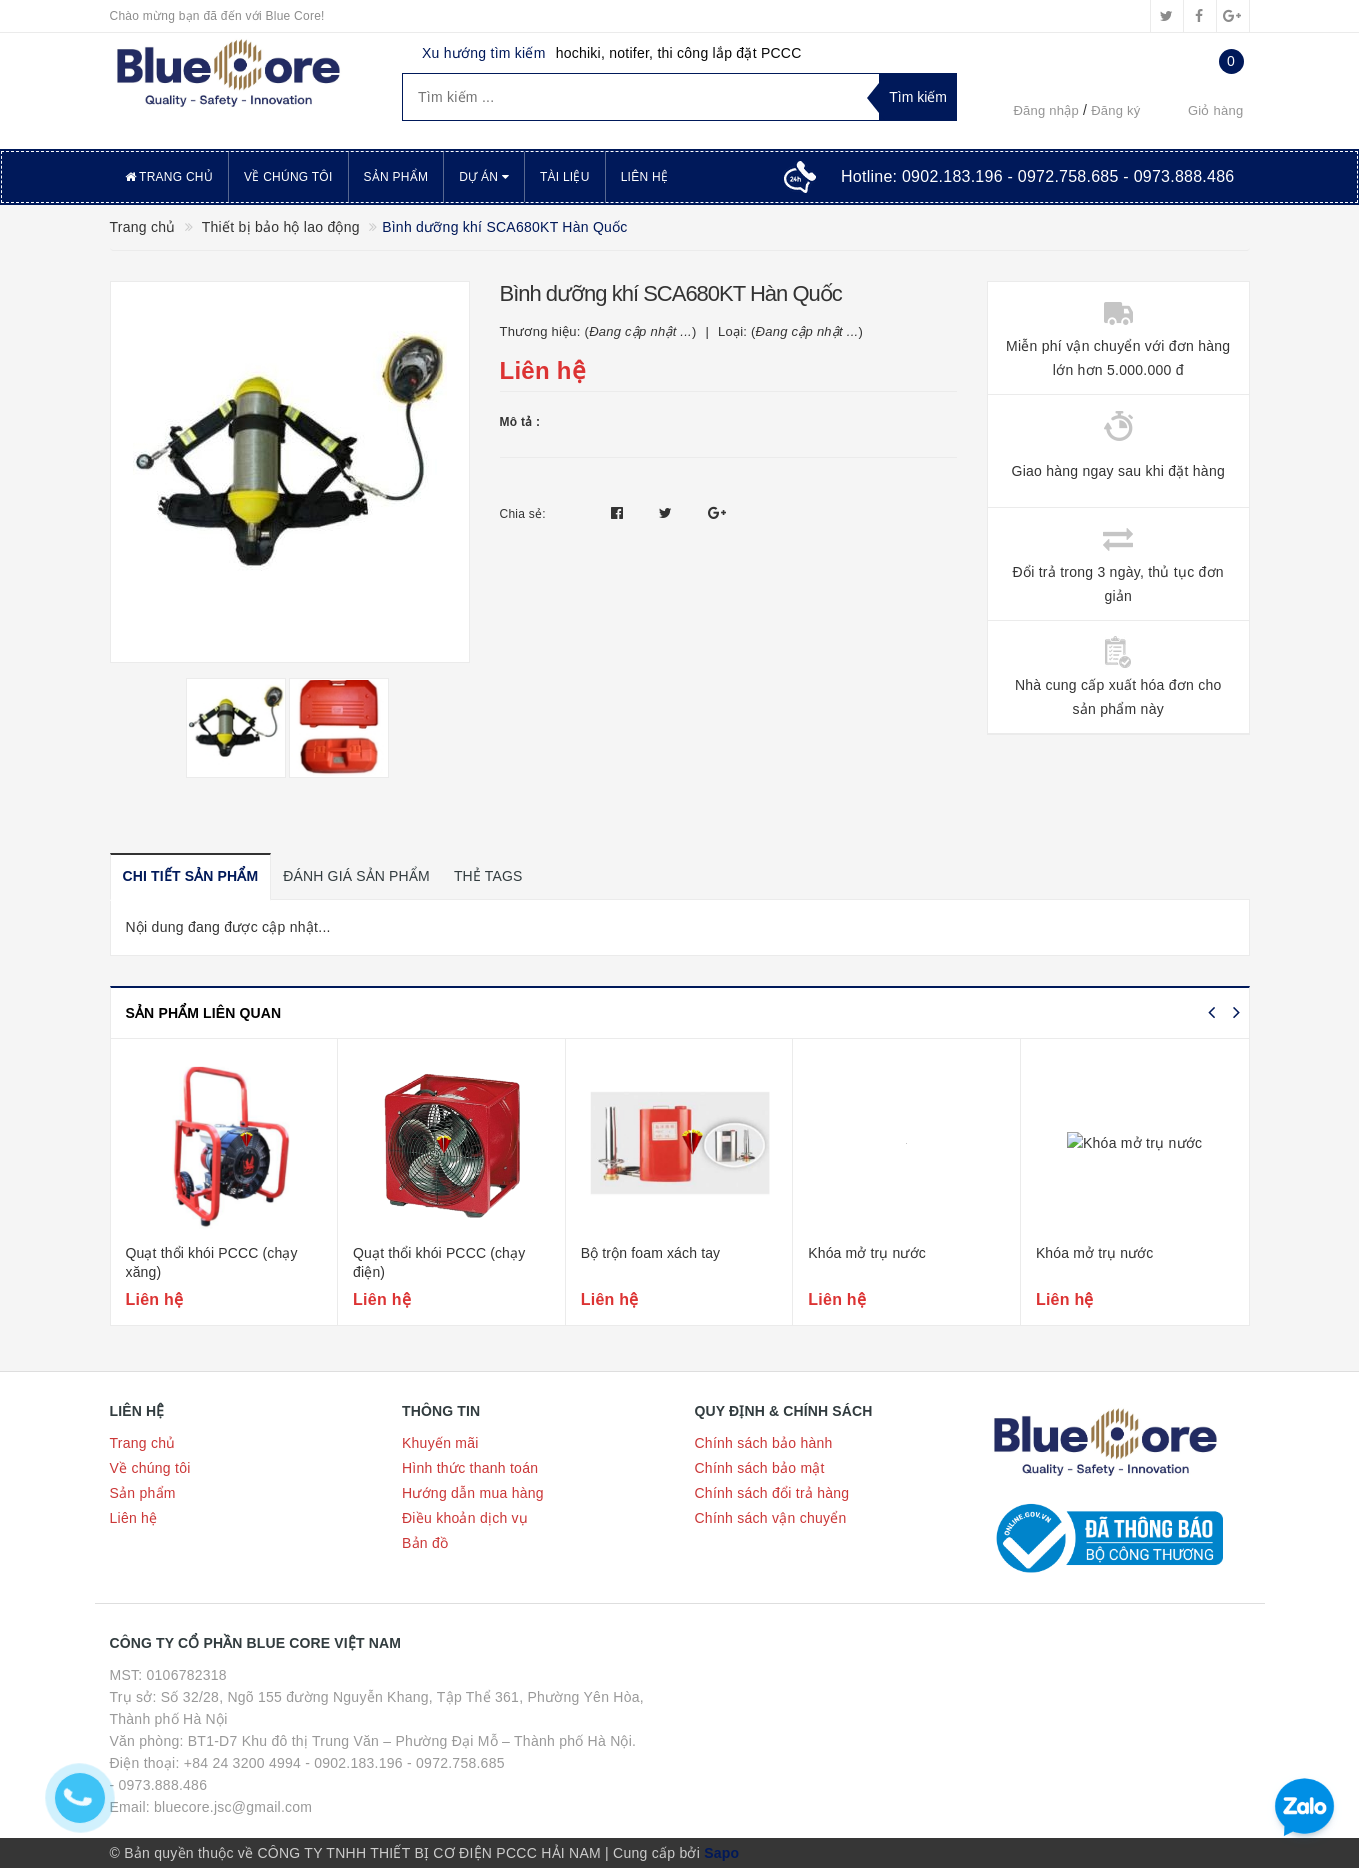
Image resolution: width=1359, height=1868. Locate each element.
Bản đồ (425, 1543)
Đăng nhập (1046, 110)
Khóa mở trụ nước (867, 1253)
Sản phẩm (396, 177)
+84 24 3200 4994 (242, 1763)
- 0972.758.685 (456, 1763)
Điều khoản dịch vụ (465, 1518)
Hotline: (1038, 176)
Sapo (721, 1853)
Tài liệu (565, 177)
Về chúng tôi (288, 177)
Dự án (484, 177)
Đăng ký (1115, 110)
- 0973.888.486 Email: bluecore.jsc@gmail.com (211, 1796)
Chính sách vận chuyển (771, 1518)
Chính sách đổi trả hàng (772, 1493)
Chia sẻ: (523, 514)
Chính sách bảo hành (764, 1443)
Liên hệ (644, 177)
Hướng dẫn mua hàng (473, 1493)
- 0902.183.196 (354, 1763)
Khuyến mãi (440, 1443)
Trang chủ (169, 177)
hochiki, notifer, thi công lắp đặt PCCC (679, 53)
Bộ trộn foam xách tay (651, 1253)
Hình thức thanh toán (470, 1468)
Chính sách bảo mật (760, 1468)
